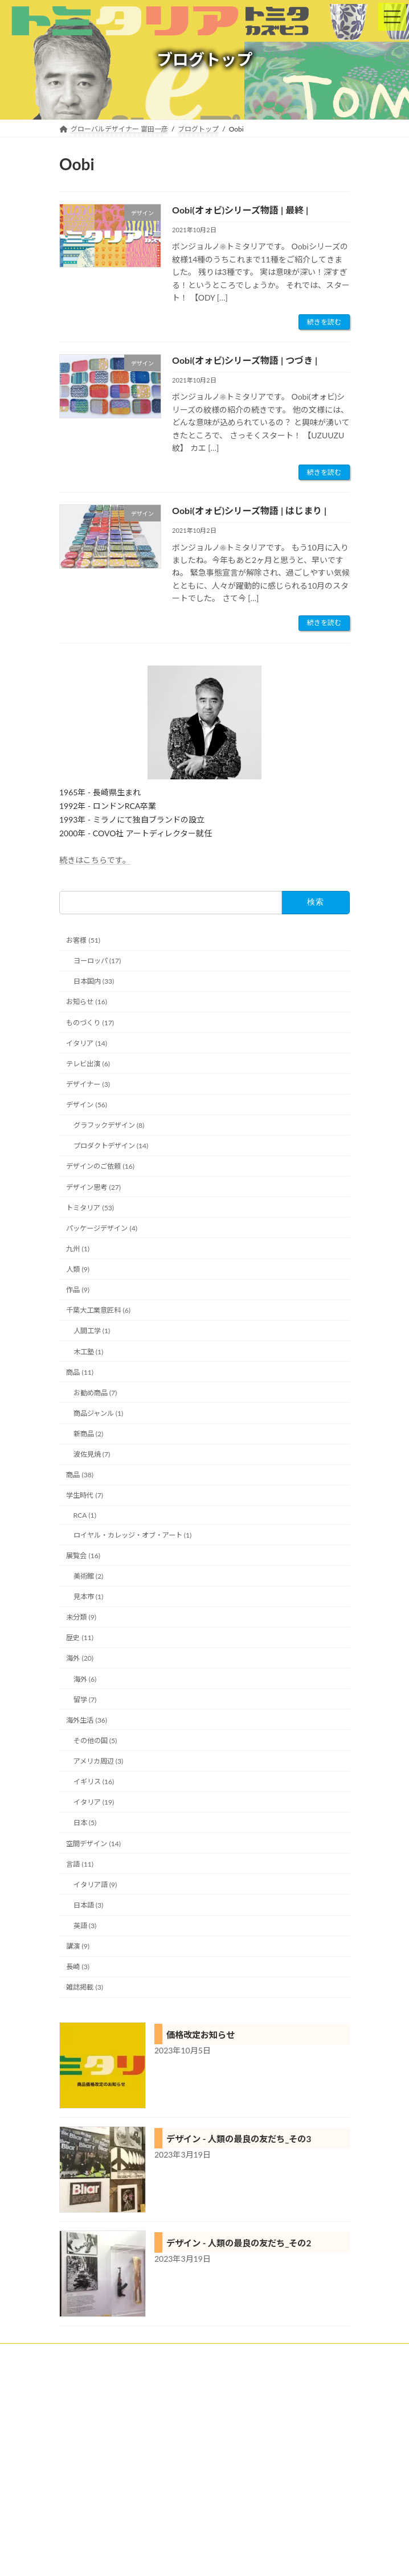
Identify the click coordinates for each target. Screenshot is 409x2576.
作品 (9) (77, 1289)
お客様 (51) (83, 940)
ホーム (69, 2353)
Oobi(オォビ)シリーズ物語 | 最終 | (240, 209)
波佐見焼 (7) (92, 1454)
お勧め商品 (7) (95, 1392)
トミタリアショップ (90, 2438)
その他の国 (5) (95, 1740)
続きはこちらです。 (94, 860)
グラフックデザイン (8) (109, 1125)
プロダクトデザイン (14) (111, 1145)
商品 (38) (79, 1474)
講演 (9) (77, 1946)
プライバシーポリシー (93, 2501)
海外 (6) (85, 1678)
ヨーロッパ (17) (97, 960)
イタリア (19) (93, 1802)
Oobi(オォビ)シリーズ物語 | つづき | (244, 360)
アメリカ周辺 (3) (98, 1761)
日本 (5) (85, 1822)
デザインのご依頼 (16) (100, 1166)
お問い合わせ (79, 2522)
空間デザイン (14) (93, 1843)
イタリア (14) (86, 1042)
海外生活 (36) (86, 1719)
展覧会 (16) (83, 1555)
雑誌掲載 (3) (84, 1987)
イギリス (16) (93, 1781)
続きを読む (324, 322)
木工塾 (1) (88, 1351)
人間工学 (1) (92, 1330)
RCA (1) (84, 1514)
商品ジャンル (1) (98, 1413)
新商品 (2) (88, 1433)
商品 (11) (79, 1371)
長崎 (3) (77, 1966)
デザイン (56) (86, 1104)
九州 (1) (77, 1248)
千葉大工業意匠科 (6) (98, 1310)
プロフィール (79, 2459)
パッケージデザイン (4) (101, 1227)
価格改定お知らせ (200, 2034)
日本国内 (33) (93, 981)
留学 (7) (85, 1699)
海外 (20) (79, 1658)
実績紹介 (73, 2396)
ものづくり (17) (90, 1022)
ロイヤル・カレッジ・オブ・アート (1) (132, 1534)
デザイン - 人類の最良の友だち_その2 (238, 2243)
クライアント (79, 2374)
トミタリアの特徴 (86, 2417)
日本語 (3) (88, 1905)
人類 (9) (77, 1269)
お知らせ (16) (86, 1001)
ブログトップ (79, 2480)
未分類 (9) (81, 1617)
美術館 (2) (88, 1576)
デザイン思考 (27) (93, 1186)
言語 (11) (79, 1863)
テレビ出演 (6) (88, 1063)
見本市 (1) (88, 1596)
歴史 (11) (79, 1637)
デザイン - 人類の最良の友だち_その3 (238, 2139)
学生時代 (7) (84, 1495)
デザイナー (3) (88, 1084)
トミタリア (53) (90, 1207)
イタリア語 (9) (95, 1884)
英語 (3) (85, 1925)
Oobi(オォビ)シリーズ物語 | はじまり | (249, 510)
